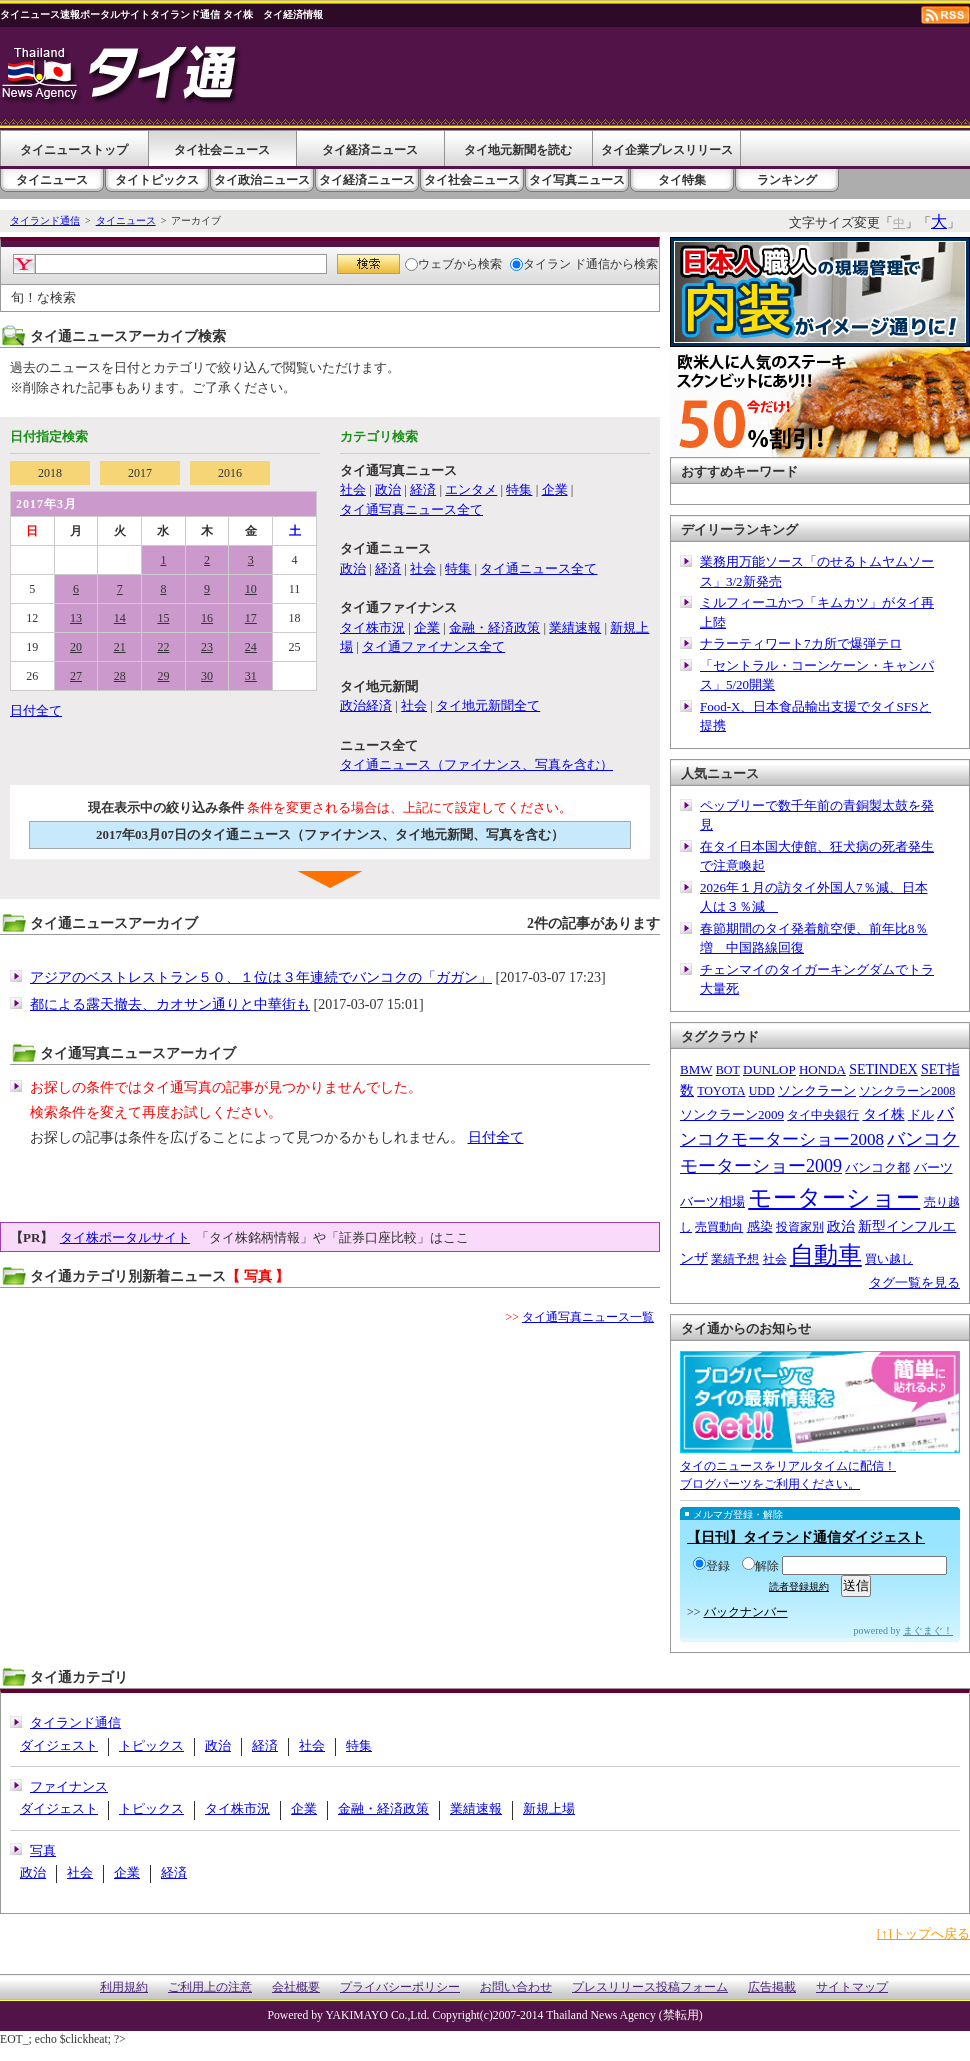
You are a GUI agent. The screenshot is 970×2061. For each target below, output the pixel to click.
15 (163, 618)
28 (120, 676)
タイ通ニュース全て (538, 568)
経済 (423, 489)
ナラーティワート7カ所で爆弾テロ (801, 643)
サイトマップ (852, 1987)
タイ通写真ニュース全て (411, 509)
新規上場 (549, 1808)
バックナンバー (746, 1612)
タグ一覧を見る (914, 1282)
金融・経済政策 (494, 627)
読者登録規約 (799, 1586)
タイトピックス (157, 180)
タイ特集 (682, 180)
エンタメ (471, 489)
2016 (230, 473)
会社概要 (296, 1987)
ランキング (787, 180)
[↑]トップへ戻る (923, 1933)
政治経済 (366, 705)
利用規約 (124, 1987)
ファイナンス (69, 1786)
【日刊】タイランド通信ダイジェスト (806, 1537)
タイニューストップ (74, 150)
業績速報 (575, 627)
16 (207, 618)
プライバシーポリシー (400, 1987)
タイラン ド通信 (560, 264)
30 (207, 676)
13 (76, 618)
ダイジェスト (59, 1745)
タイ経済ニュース (370, 150)
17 (251, 618)
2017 (140, 473)
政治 (388, 489)
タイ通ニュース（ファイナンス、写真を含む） (476, 764)
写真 (43, 1850)
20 (76, 647)
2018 (50, 473)
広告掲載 (772, 1987)
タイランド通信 (45, 220)
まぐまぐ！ (928, 1630)
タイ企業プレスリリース (667, 150)
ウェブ (429, 264)
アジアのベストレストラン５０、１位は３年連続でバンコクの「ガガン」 (261, 977)
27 (76, 676)
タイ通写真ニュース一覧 (588, 1317)
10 (251, 589)
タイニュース (52, 180)
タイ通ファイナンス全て (433, 646)
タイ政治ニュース (262, 180)
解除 (760, 1566)
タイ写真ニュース (577, 180)
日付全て (36, 710)
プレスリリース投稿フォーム (650, 1987)
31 (251, 676)
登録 (711, 1566)
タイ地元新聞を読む (518, 150)
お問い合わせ (516, 1987)
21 (120, 647)
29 (163, 676)
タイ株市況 (372, 627)
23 (207, 647)
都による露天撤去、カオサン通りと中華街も (170, 1004)
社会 (353, 489)
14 (120, 618)
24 (251, 647)
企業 (555, 489)
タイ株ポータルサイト (125, 1237)
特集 (519, 489)
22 (163, 647)
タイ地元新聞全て (488, 705)
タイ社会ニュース (222, 150)
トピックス (151, 1745)
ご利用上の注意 (210, 1987)
